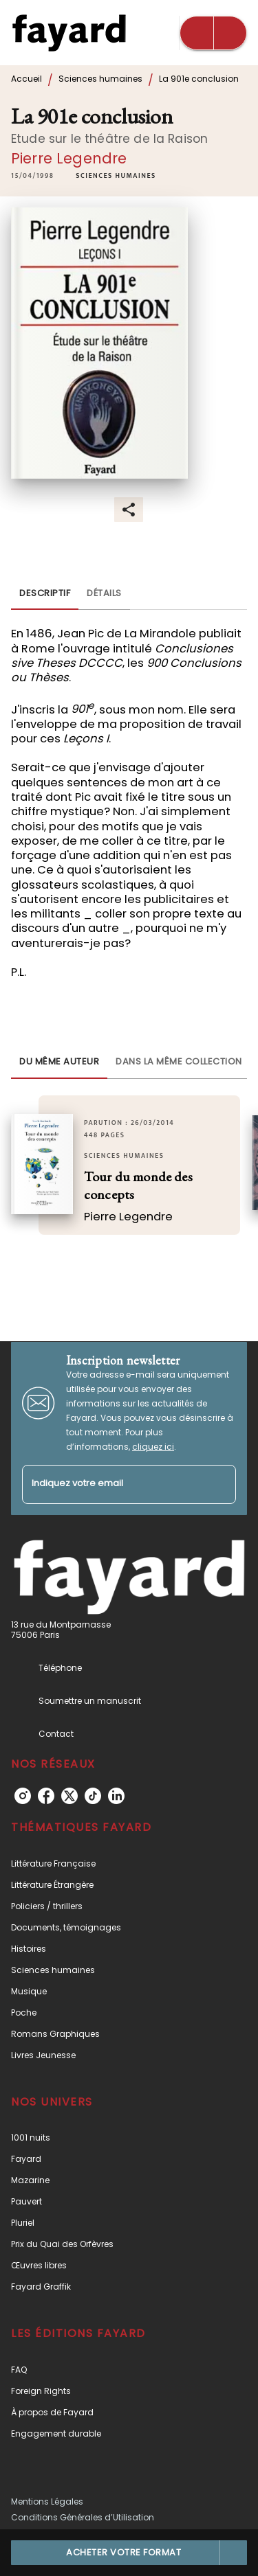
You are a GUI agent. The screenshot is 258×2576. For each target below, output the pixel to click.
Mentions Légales (47, 2501)
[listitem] (22, 1796)
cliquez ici (153, 1446)
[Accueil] (69, 32)
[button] (115, 176)
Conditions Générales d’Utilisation (82, 2517)
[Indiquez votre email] (112, 1484)
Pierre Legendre (69, 158)
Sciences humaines (100, 78)
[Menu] (213, 33)
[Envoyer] (219, 1484)
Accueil (26, 78)
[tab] (44, 593)
